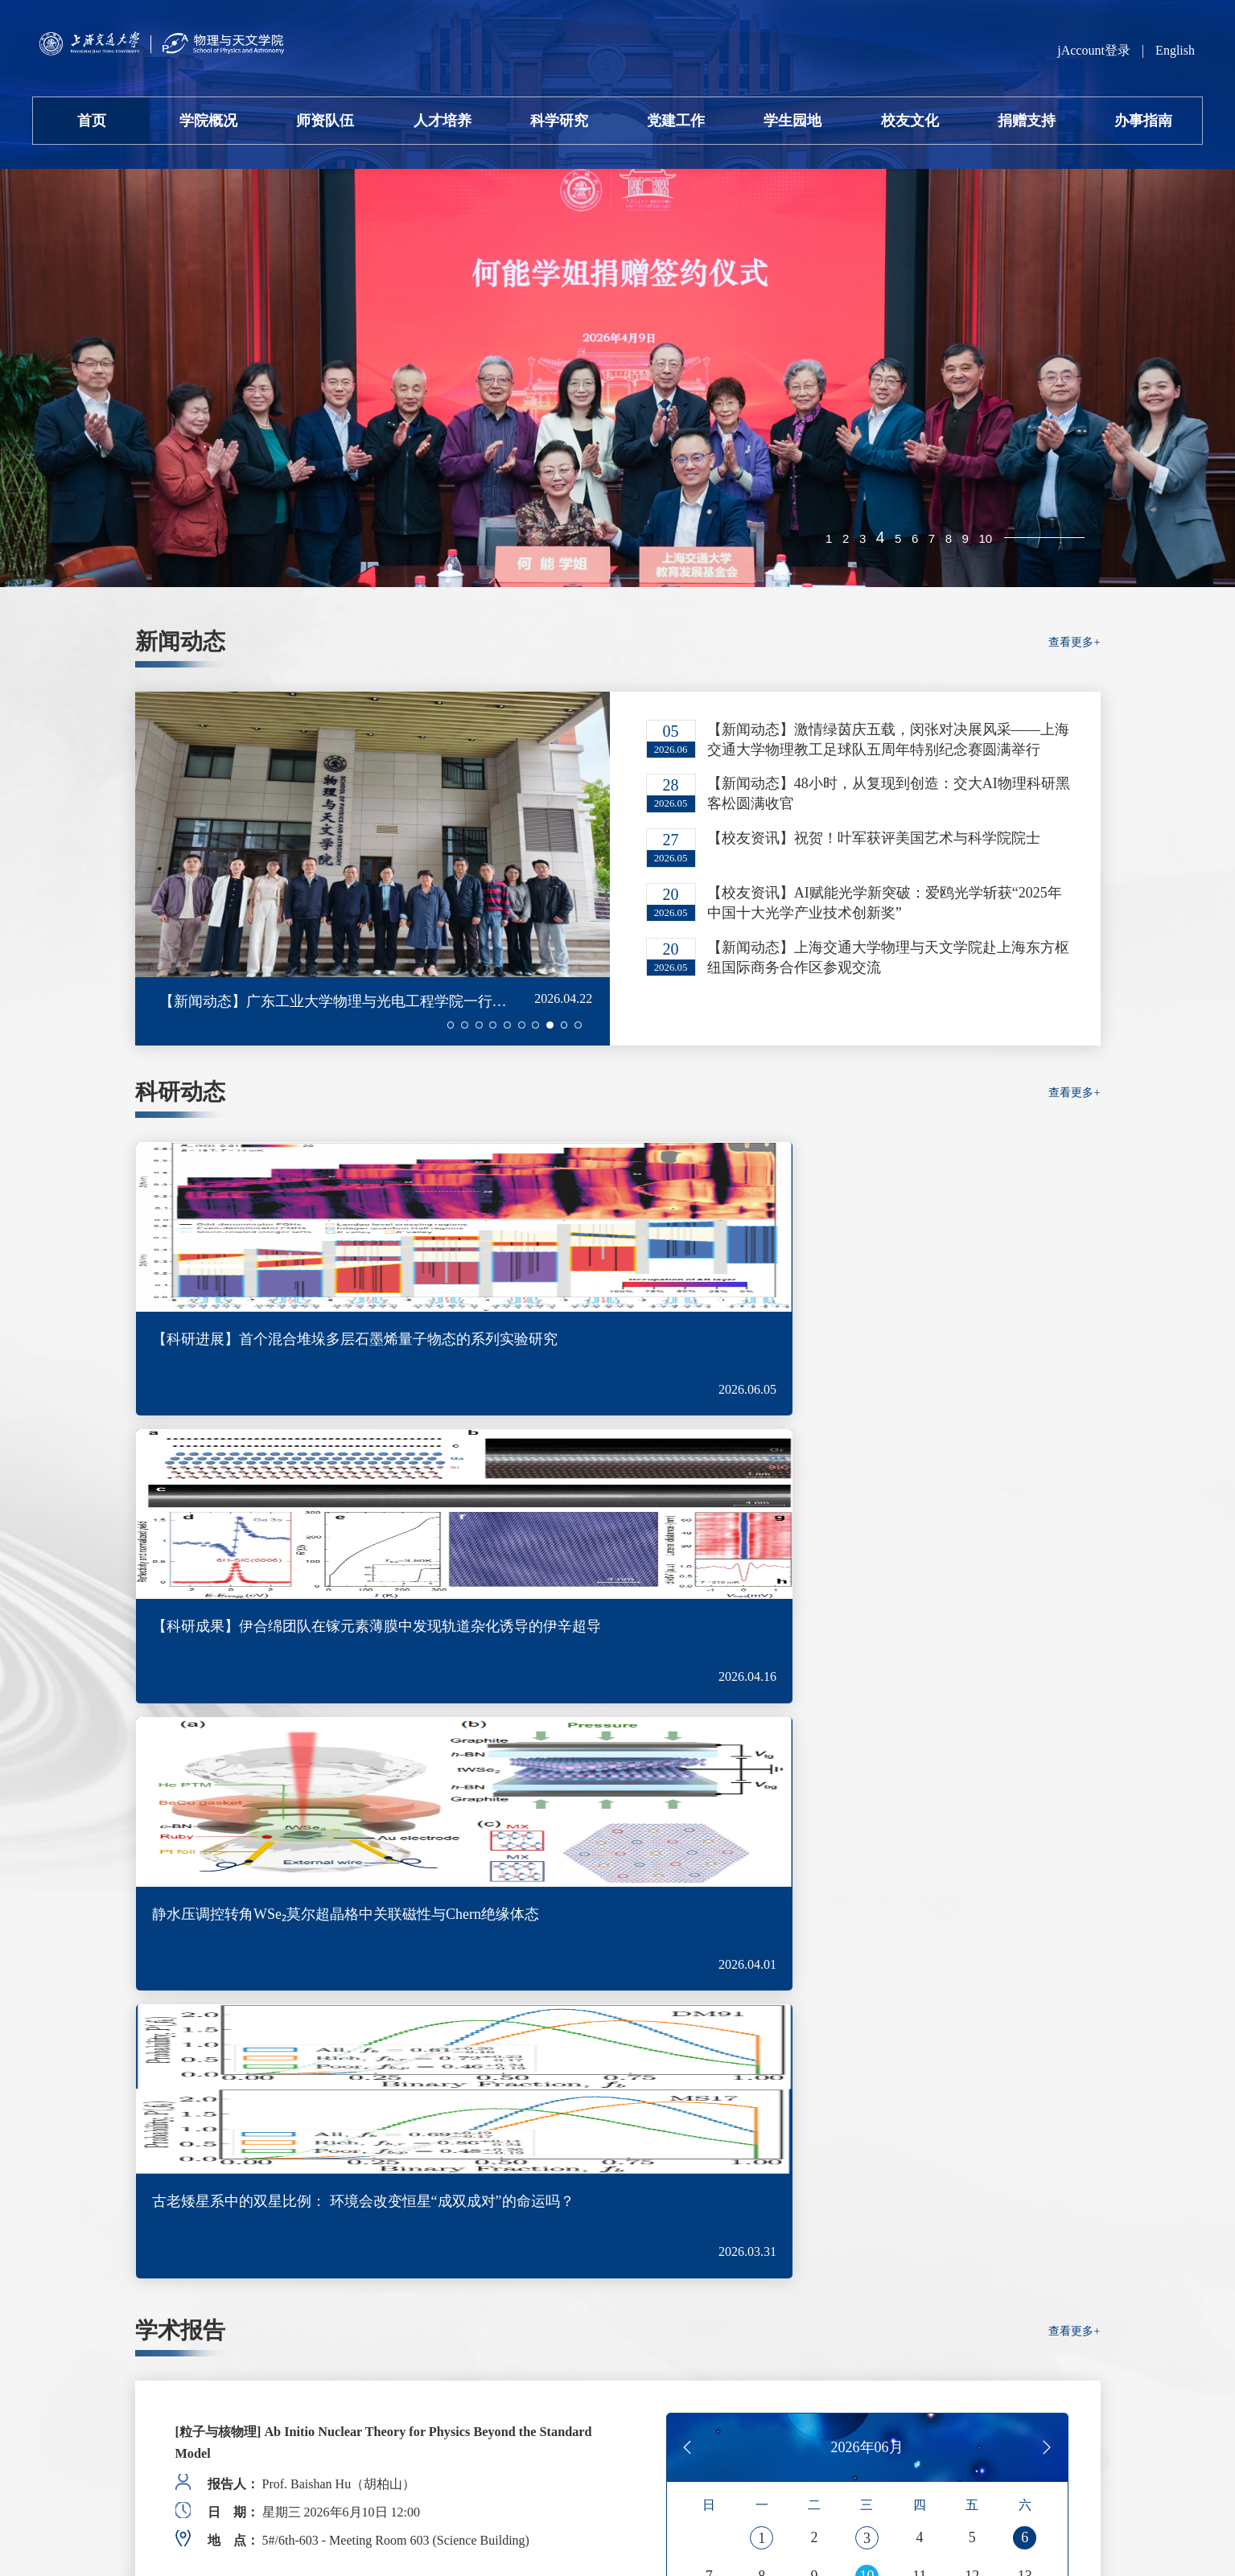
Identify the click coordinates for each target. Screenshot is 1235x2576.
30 (814, 1865)
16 (814, 1778)
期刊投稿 (970, 2247)
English (1175, 50)
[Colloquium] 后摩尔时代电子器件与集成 (305, 1727)
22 (762, 1822)
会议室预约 (980, 2116)
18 (919, 1778)
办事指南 (1143, 121)
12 (972, 1735)
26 (972, 1822)
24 (866, 1822)
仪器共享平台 (990, 2182)
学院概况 (208, 121)
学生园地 (792, 121)
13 (1025, 1735)
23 (814, 1822)
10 (982, 540)
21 (709, 1822)
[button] (433, 1025)
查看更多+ (1070, 651)
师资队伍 (325, 121)
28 (709, 1865)
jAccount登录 (1093, 50)
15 (762, 1778)
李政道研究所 (990, 2313)
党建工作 (676, 121)
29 (762, 1865)
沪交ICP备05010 (180, 2479)
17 (866, 1778)
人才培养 (442, 121)
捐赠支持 (1027, 121)
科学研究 (559, 121)
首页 (91, 121)
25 (919, 1822)
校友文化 (910, 121)
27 (1025, 1822)
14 (709, 1778)
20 (1025, 1778)
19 (972, 1778)
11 (919, 1735)
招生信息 (970, 2051)
